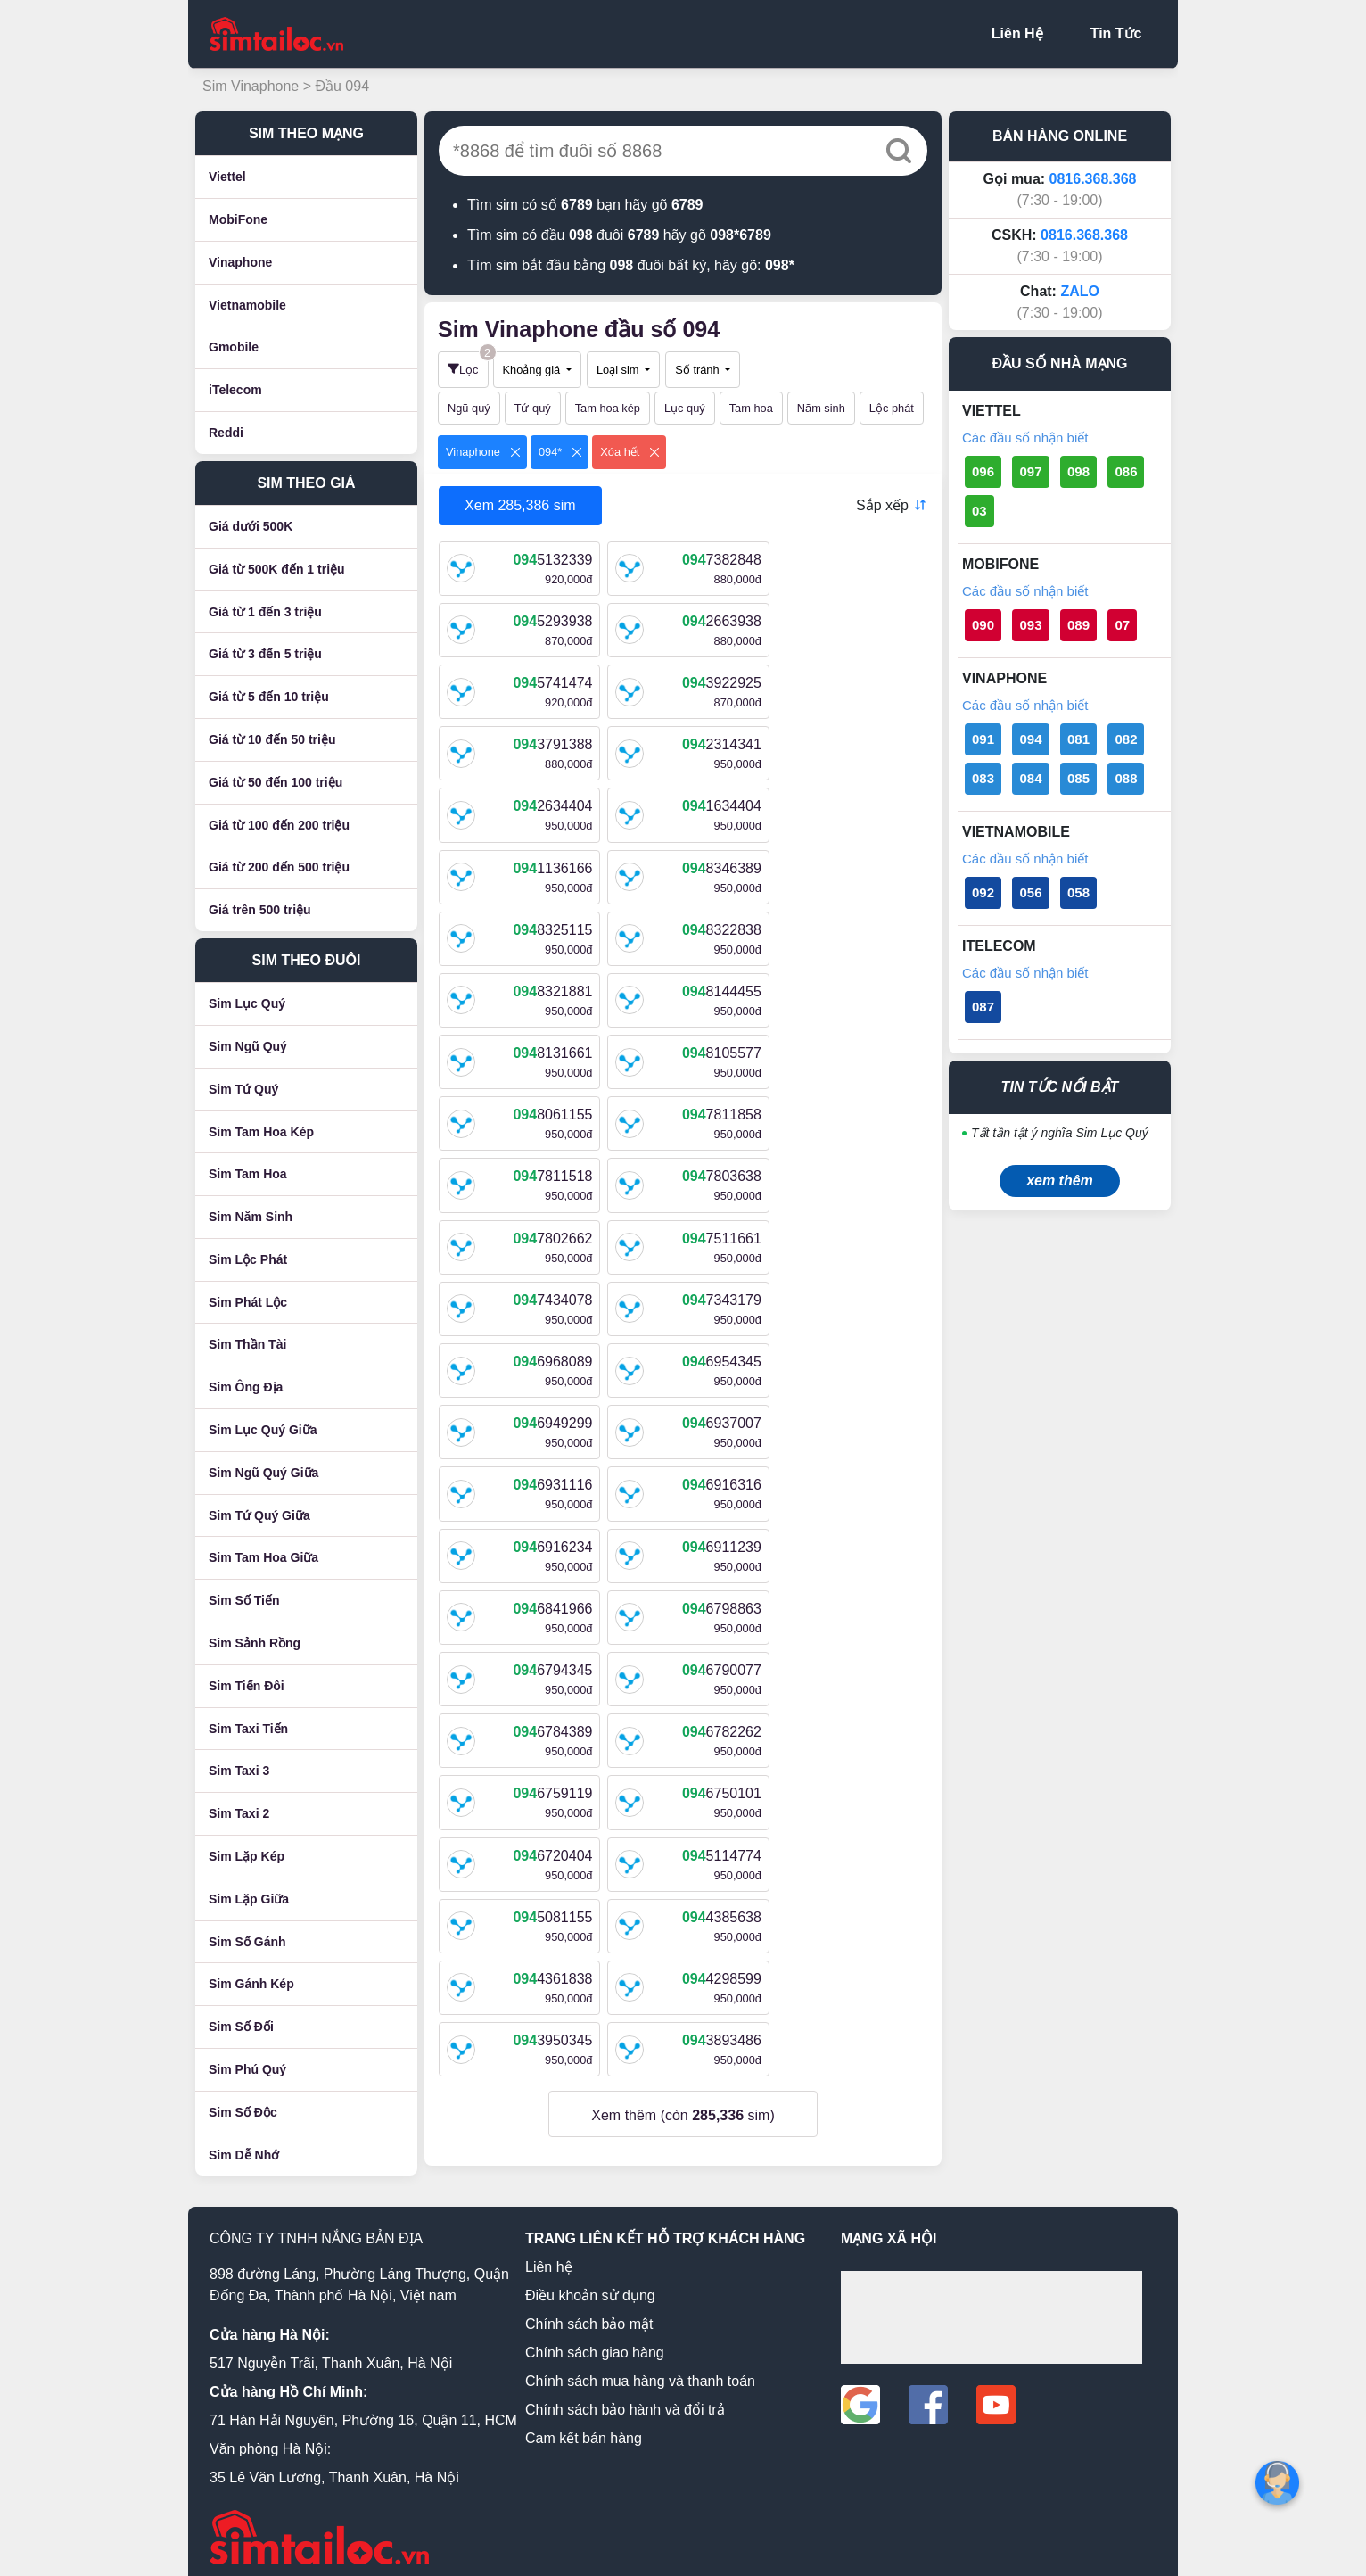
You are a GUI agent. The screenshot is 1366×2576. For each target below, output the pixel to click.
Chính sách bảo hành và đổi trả (625, 2399)
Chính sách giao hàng (594, 2342)
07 (1122, 624)
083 (983, 778)
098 (1078, 471)
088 (1126, 778)
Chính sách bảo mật (589, 2314)
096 (983, 471)
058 (1078, 892)
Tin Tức (1116, 33)
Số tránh (698, 369)
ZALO (1079, 291)
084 (1030, 778)
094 (1030, 739)
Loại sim (619, 369)
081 (1078, 739)
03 (979, 510)
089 (1078, 624)
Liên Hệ (1017, 33)
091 (983, 739)
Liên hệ (548, 2257)
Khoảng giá (533, 369)
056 (1030, 892)
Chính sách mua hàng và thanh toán (640, 2371)
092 (983, 892)
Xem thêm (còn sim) (682, 1622)
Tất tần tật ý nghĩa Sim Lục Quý (1059, 1133)
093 (1030, 624)
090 (983, 624)
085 (1078, 778)
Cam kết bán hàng (583, 2428)
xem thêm (1059, 1180)
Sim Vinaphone (252, 86)
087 (983, 1006)
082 (1126, 739)
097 (1030, 471)
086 (1126, 471)
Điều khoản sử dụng (590, 2285)
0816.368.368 (1093, 178)
